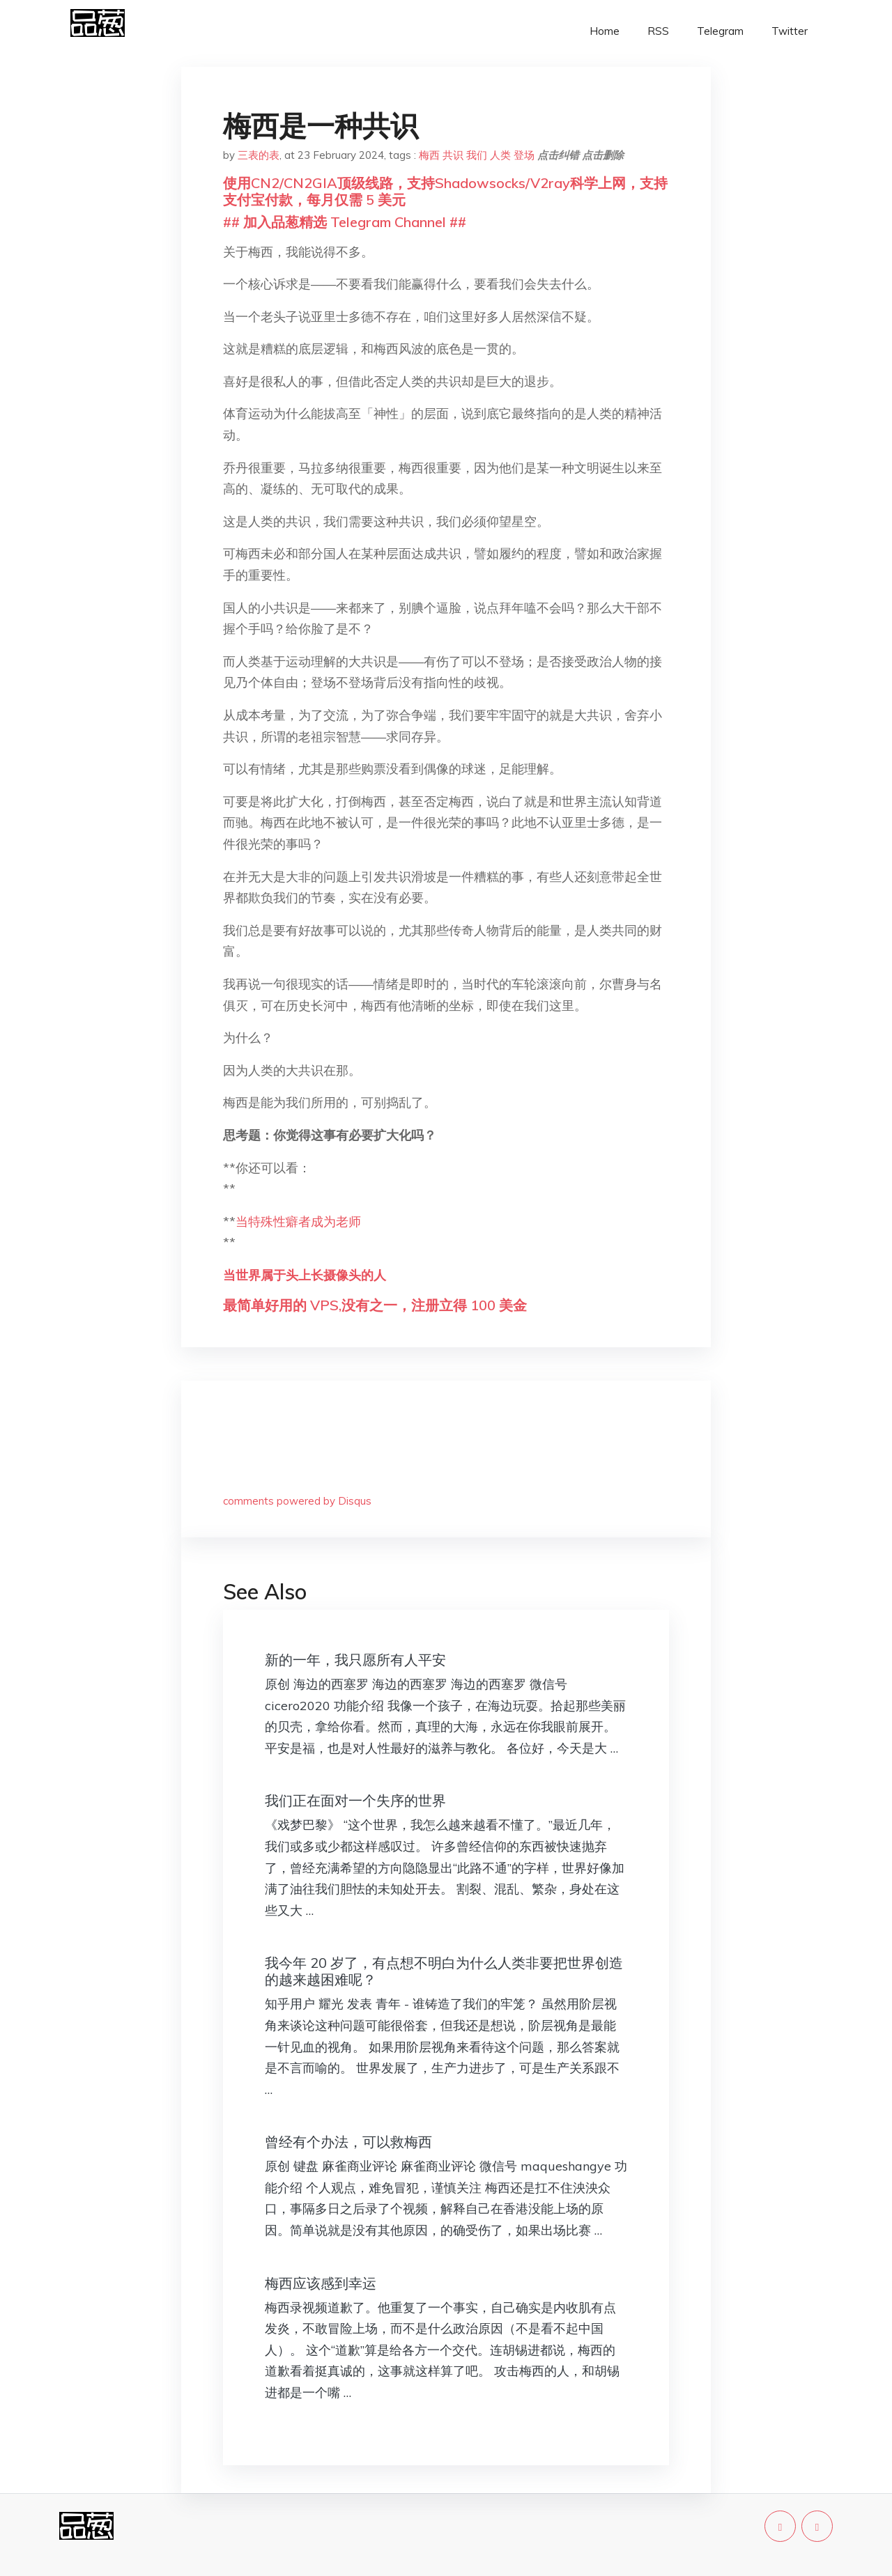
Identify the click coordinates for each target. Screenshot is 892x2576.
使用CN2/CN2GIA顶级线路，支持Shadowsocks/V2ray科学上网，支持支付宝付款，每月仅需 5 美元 (445, 191)
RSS (658, 31)
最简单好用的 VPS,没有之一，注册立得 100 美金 (375, 1305)
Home (605, 31)
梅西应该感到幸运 (320, 2283)
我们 (476, 155)
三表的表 (258, 155)
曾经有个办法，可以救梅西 (348, 2141)
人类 (500, 155)
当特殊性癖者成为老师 (298, 1221)
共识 (453, 155)
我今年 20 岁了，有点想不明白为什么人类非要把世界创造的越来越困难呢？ (444, 1971)
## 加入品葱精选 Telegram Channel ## (344, 222)
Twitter (789, 31)
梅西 (429, 155)
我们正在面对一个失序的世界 (355, 1800)
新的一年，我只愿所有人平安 (355, 1659)
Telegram (720, 31)
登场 (524, 155)
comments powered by (297, 1500)
